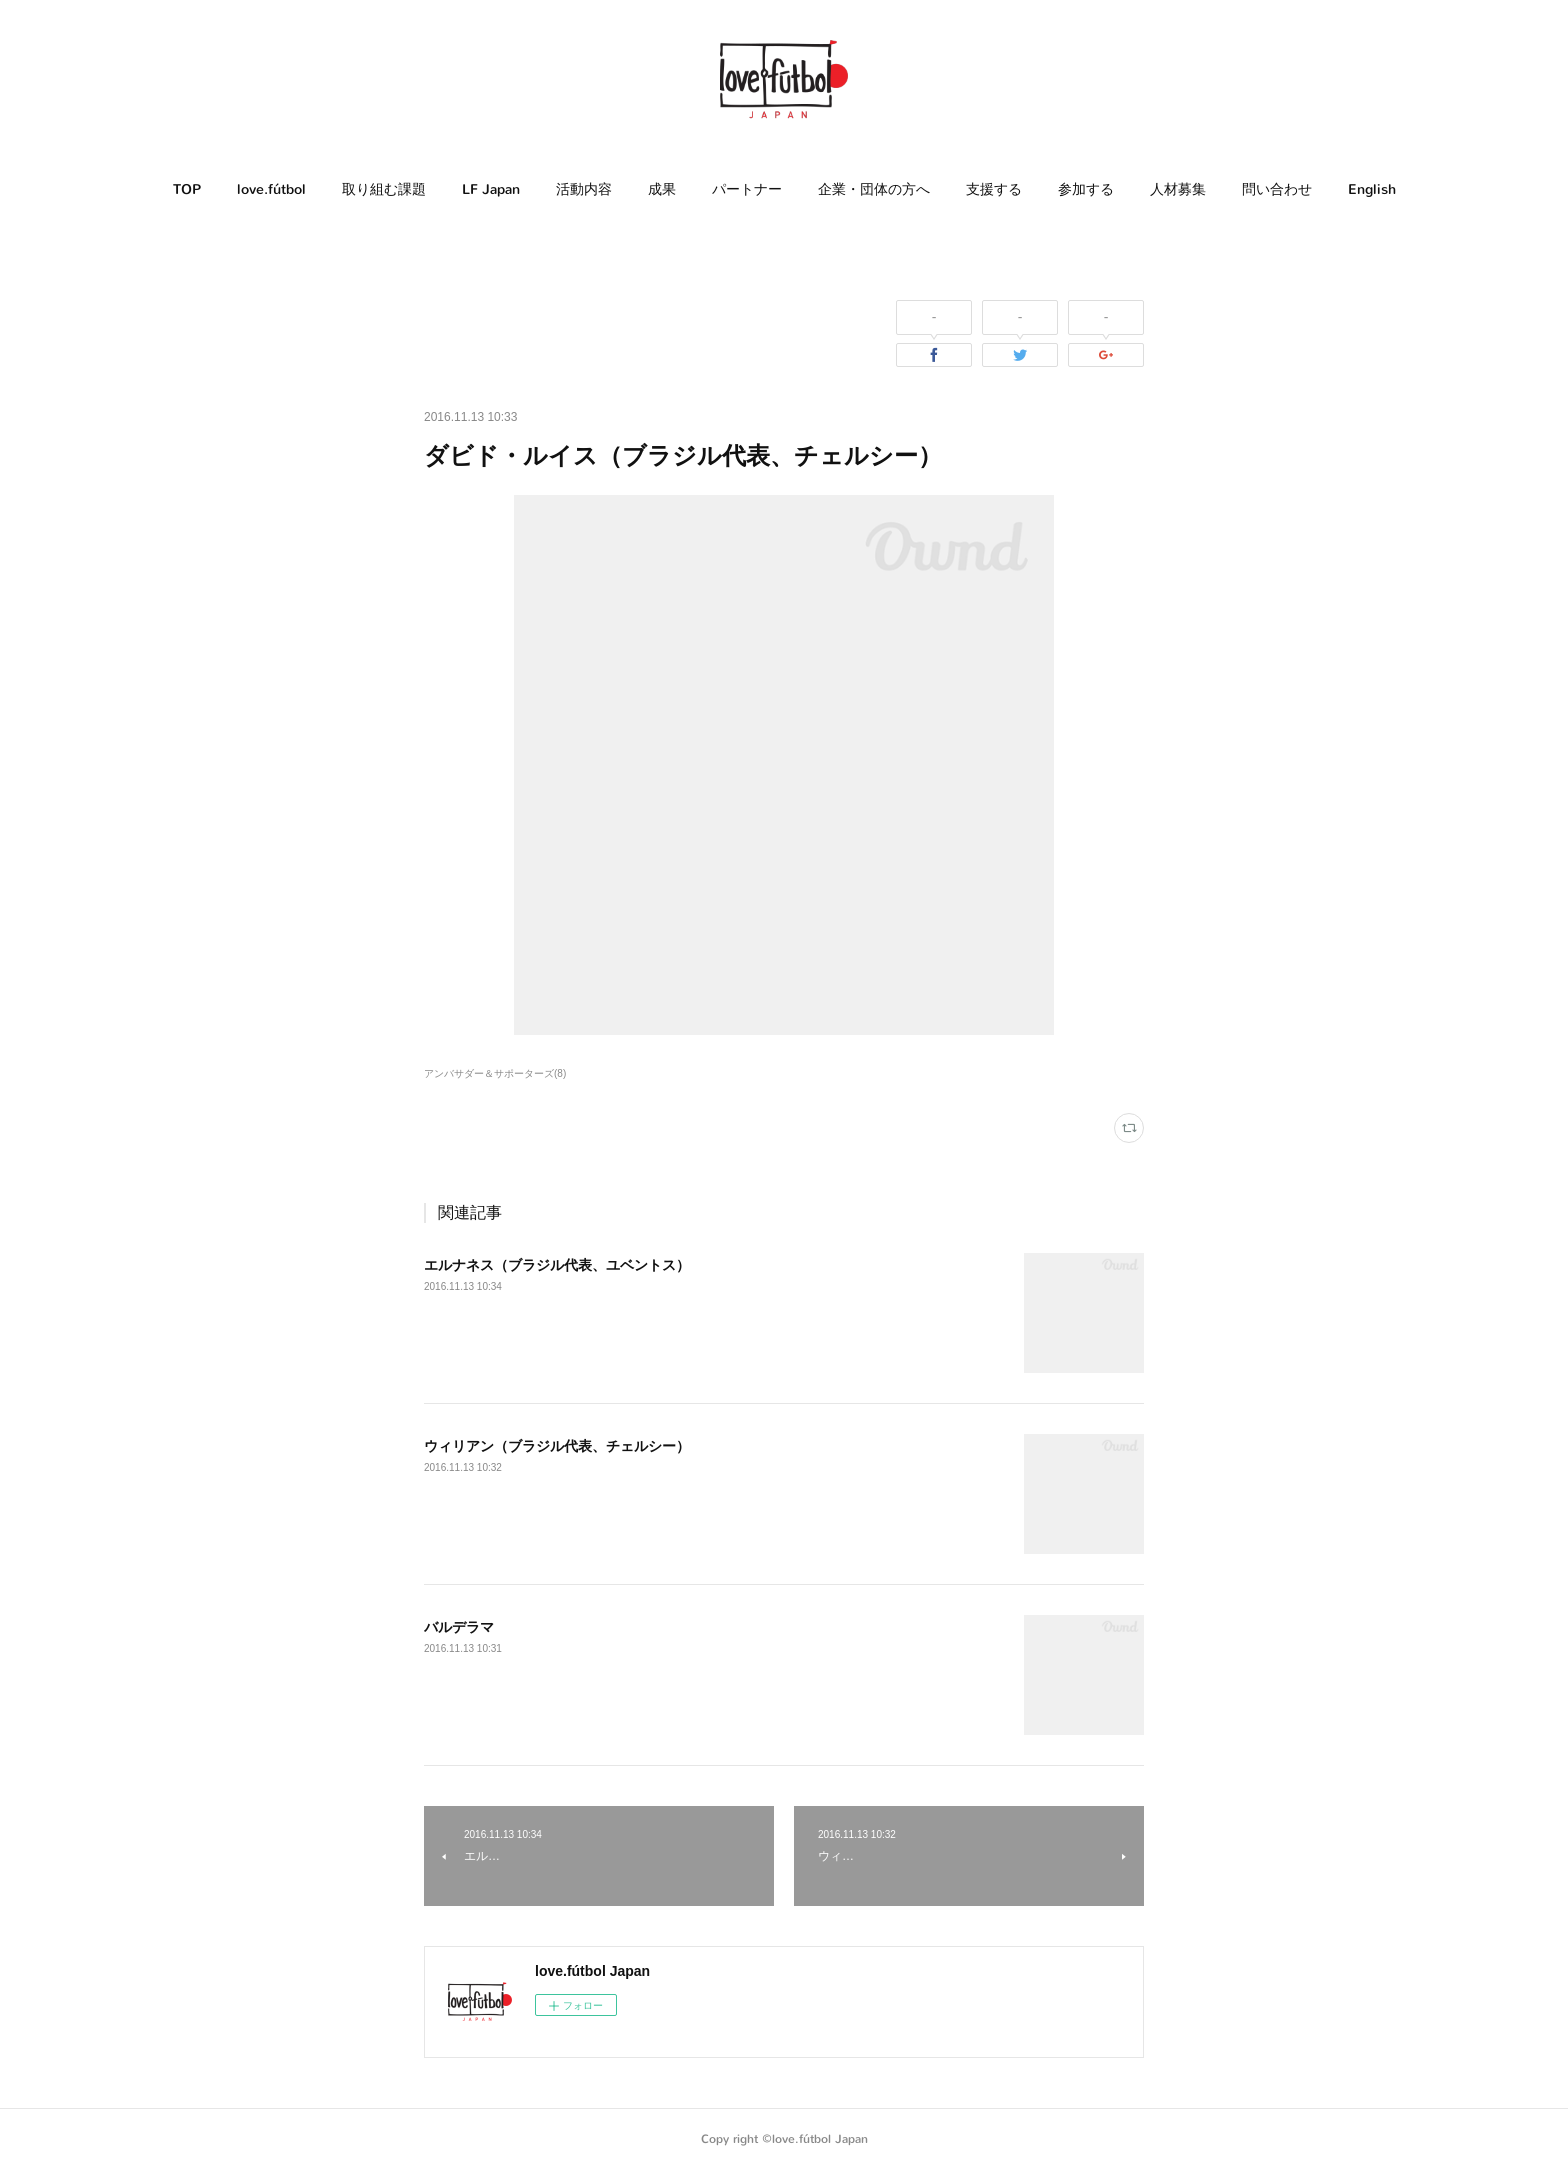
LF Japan (491, 189)
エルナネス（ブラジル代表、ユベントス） (557, 1265)
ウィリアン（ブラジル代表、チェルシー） (557, 1446)
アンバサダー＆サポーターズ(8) (495, 1073)
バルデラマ (459, 1627)
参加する (1086, 189)
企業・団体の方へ (874, 189)
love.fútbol (271, 189)
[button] (187, 190)
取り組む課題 (384, 189)
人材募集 (1178, 189)
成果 (662, 189)
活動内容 (584, 189)
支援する (994, 189)
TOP (187, 189)
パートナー (747, 189)
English (1372, 189)
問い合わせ (1277, 189)
